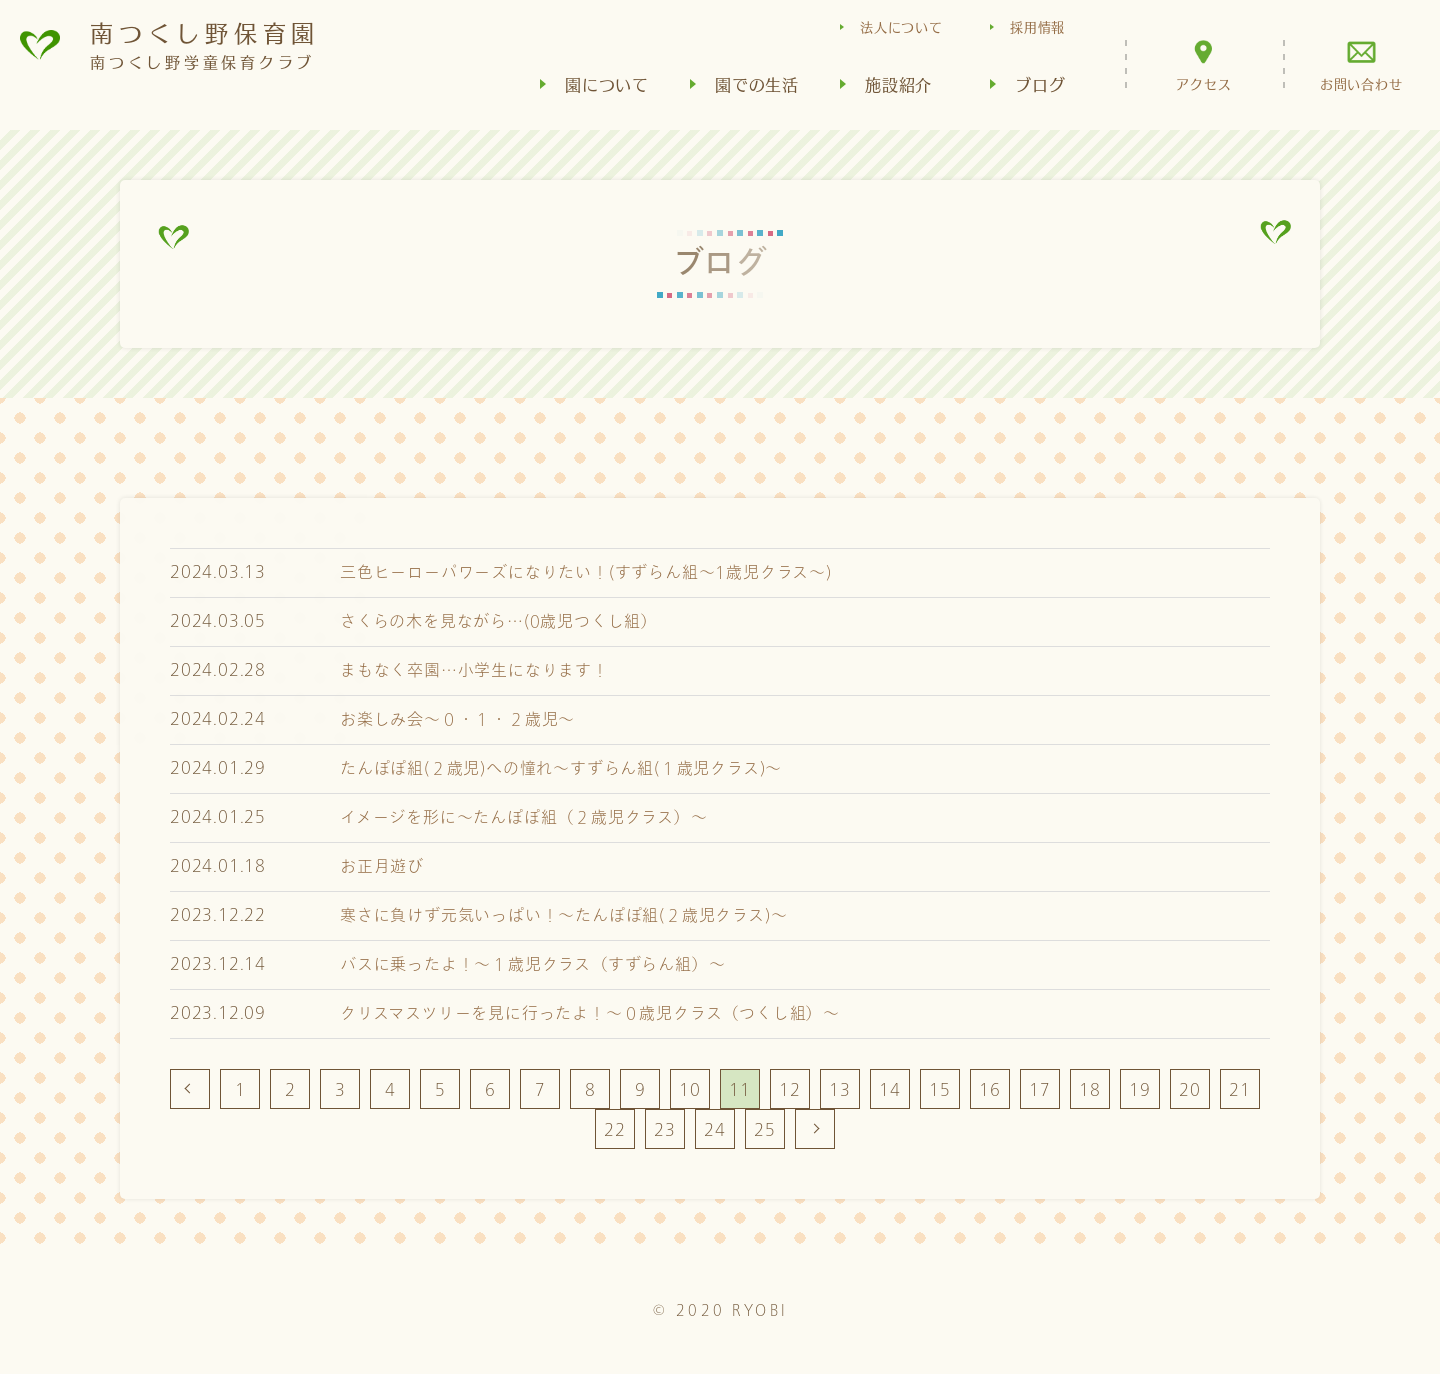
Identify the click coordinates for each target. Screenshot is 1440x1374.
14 (890, 1089)
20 (1190, 1089)
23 (665, 1129)
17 (1040, 1089)
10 (690, 1089)
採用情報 (1037, 26)
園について (607, 84)
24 (715, 1129)
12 (790, 1089)
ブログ (1040, 84)
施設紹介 (898, 84)
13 (840, 1089)
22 (615, 1129)
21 (1240, 1089)
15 (940, 1089)
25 (765, 1129)
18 (1090, 1089)
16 (990, 1089)
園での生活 (757, 84)
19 (1140, 1089)
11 (740, 1089)
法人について (901, 26)
